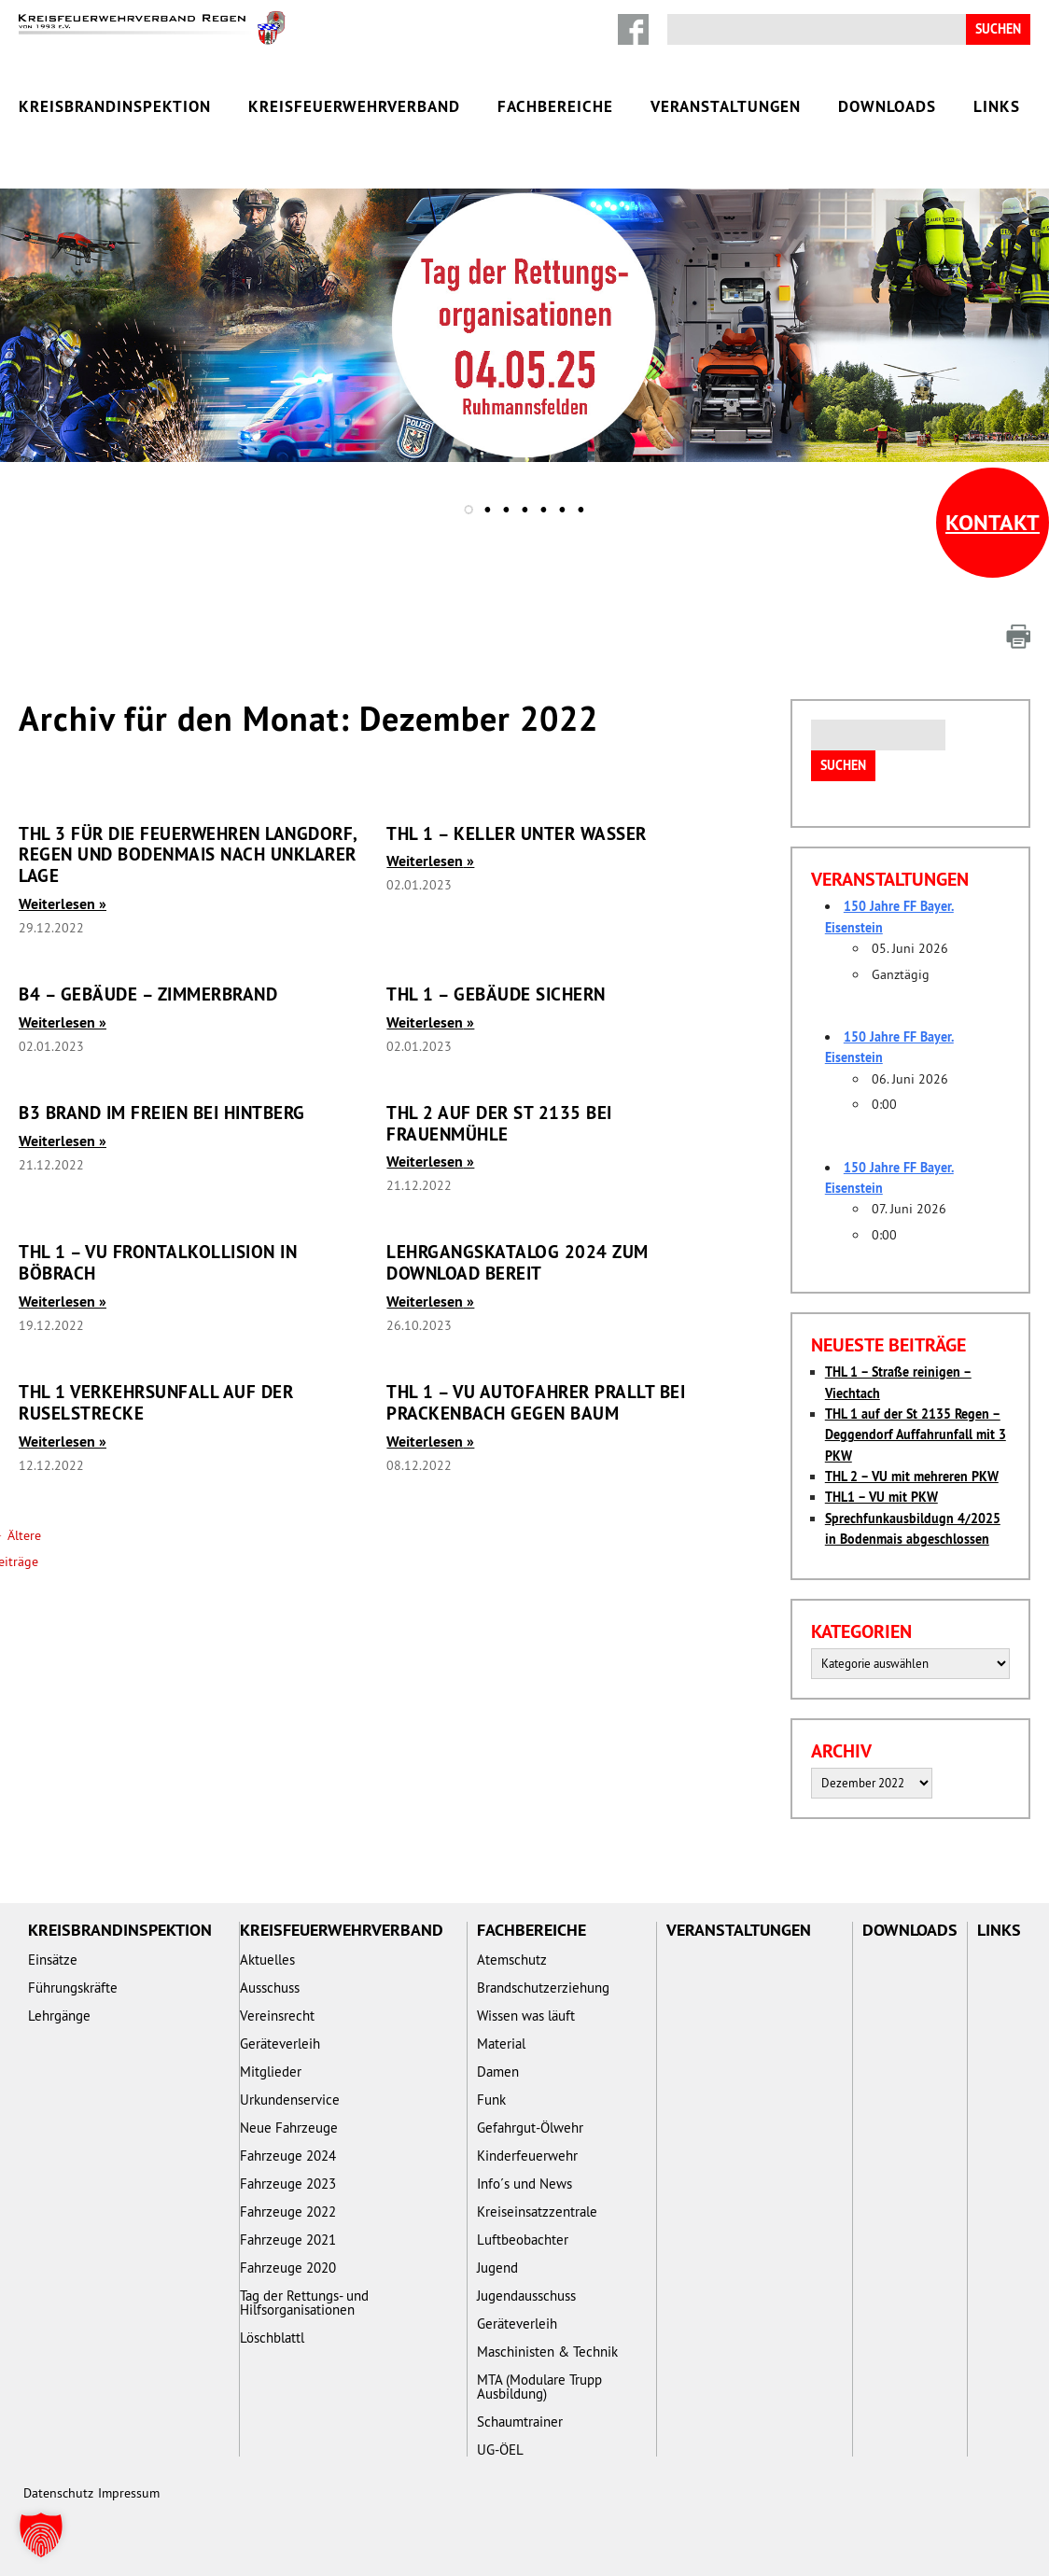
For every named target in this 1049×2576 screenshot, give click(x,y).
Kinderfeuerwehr (527, 2155)
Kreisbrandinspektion (115, 106)
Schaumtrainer (520, 2421)
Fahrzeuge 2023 (288, 2183)
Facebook (633, 29)
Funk (491, 2099)
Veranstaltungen (725, 106)
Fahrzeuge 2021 (288, 2239)
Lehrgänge (59, 2015)
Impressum (129, 2493)
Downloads (887, 106)
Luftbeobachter (522, 2239)
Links (996, 106)
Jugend (497, 2267)
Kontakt (992, 522)
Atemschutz (512, 1959)
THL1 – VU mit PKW (881, 1497)
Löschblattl (272, 2337)
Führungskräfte (73, 1987)
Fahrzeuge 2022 (288, 2211)
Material (501, 2043)
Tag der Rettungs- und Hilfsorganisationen (304, 2302)
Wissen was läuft (526, 2015)
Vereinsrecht (277, 2015)
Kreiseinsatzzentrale (537, 2211)
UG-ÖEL (500, 2449)
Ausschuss (270, 1987)
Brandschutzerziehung (543, 1987)
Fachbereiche (555, 106)
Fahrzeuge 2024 (288, 2155)
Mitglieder (270, 2071)
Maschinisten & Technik (547, 2351)
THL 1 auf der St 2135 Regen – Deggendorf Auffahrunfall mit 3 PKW (915, 1435)
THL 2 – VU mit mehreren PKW (912, 1476)
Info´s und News (524, 2183)
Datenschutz (58, 2493)
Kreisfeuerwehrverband (354, 106)
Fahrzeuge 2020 (288, 2267)
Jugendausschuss (526, 2295)
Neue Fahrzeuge (289, 2127)
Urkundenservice (290, 2099)
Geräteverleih (280, 2043)
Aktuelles (267, 1959)
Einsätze (52, 1959)
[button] (41, 2535)
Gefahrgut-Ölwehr (530, 2127)
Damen (498, 2071)
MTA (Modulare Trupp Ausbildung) (539, 2386)
